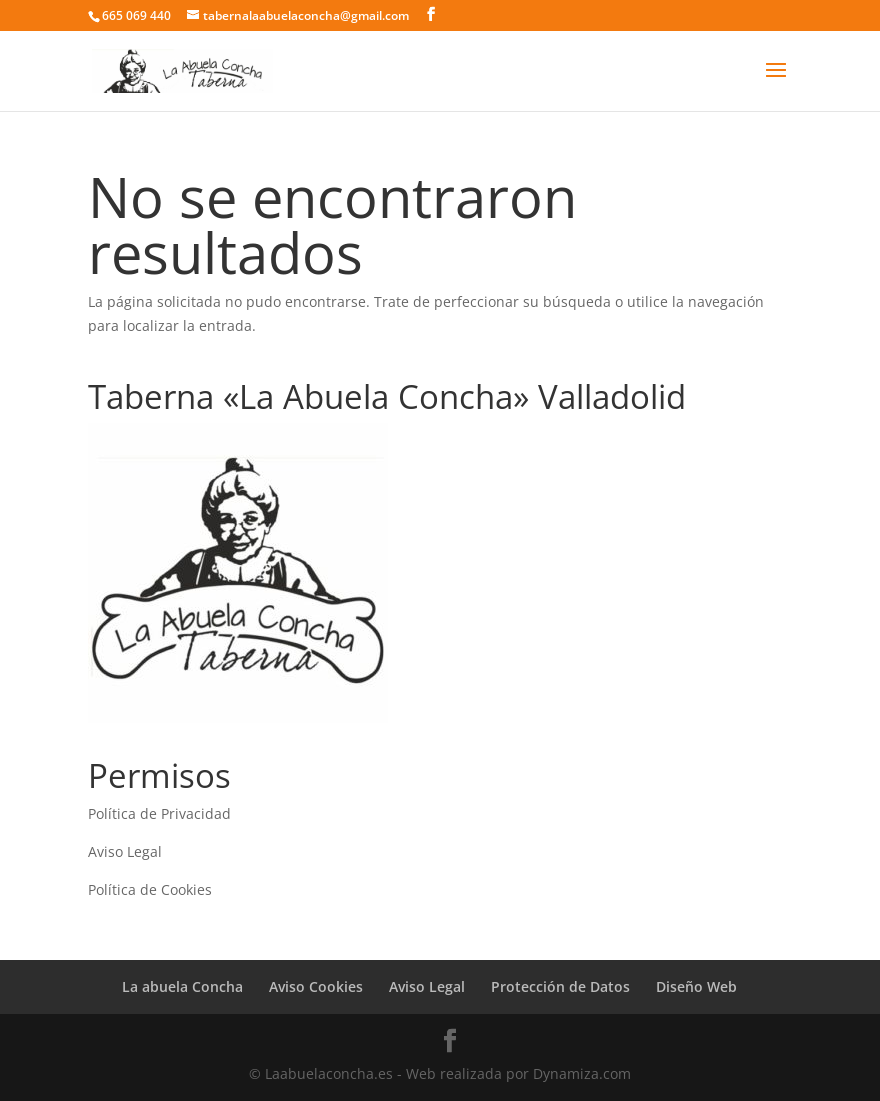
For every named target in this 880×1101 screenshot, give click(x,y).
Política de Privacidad (159, 813)
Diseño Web (696, 986)
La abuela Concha (182, 986)
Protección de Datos (560, 986)
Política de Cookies (150, 889)
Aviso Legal (125, 851)
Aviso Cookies (316, 986)
